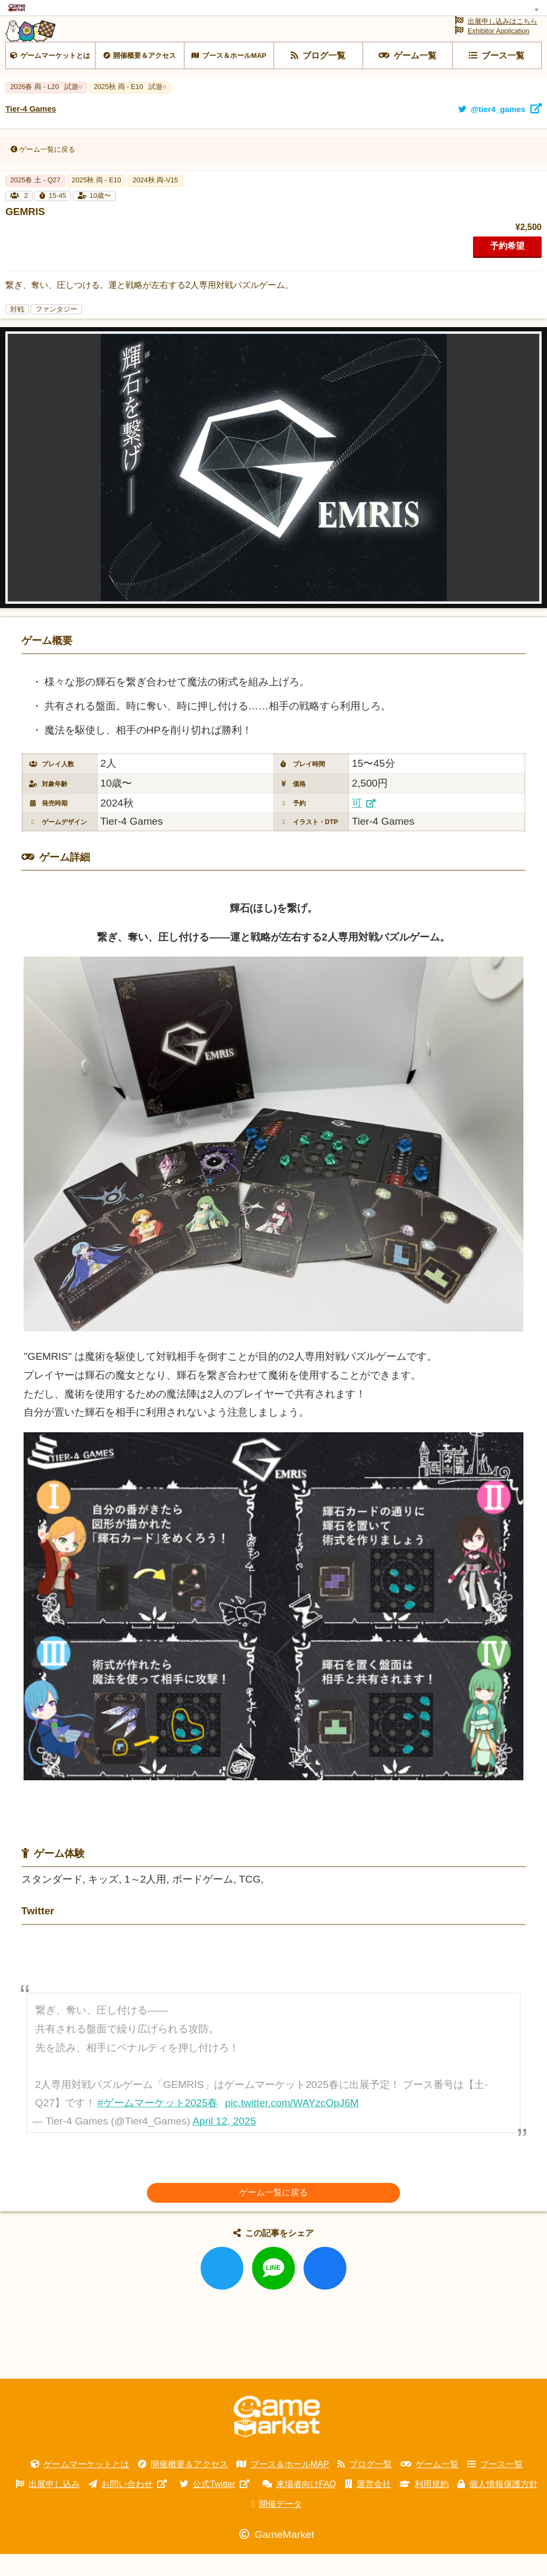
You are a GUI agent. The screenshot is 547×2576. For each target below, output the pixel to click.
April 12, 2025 (224, 2147)
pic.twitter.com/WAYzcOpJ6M (292, 2130)
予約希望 (507, 273)
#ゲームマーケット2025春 (158, 2130)
